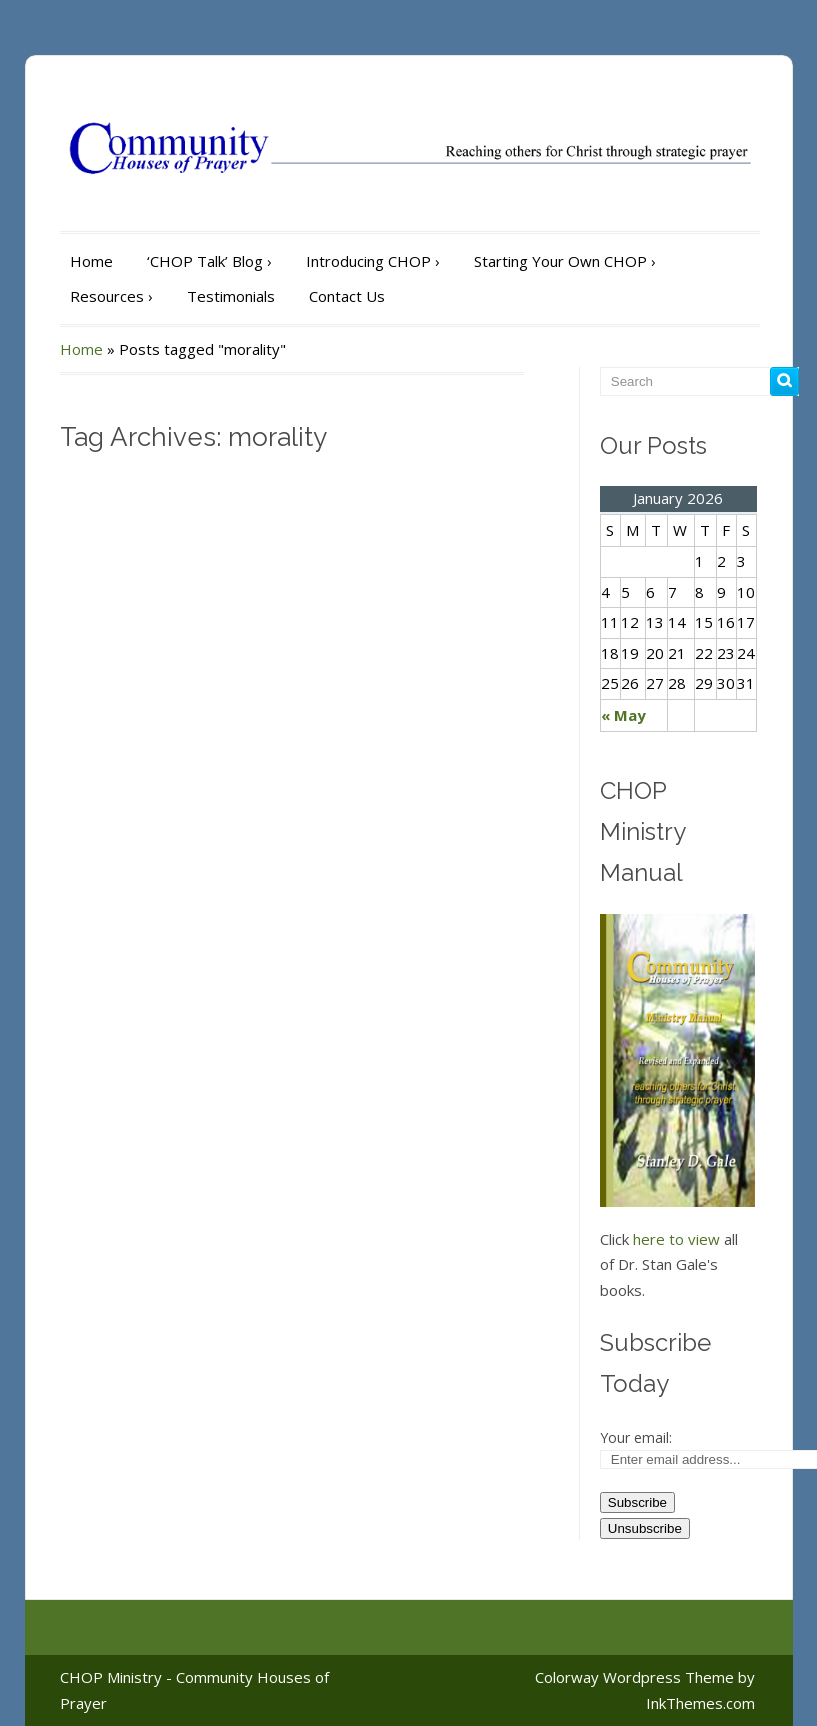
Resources (111, 296)
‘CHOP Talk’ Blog (209, 261)
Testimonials (231, 296)
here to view (676, 1239)
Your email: (636, 1437)
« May (623, 715)
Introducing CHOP (373, 261)
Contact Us (347, 296)
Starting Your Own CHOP (565, 261)
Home (91, 261)
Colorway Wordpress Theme (634, 1677)
